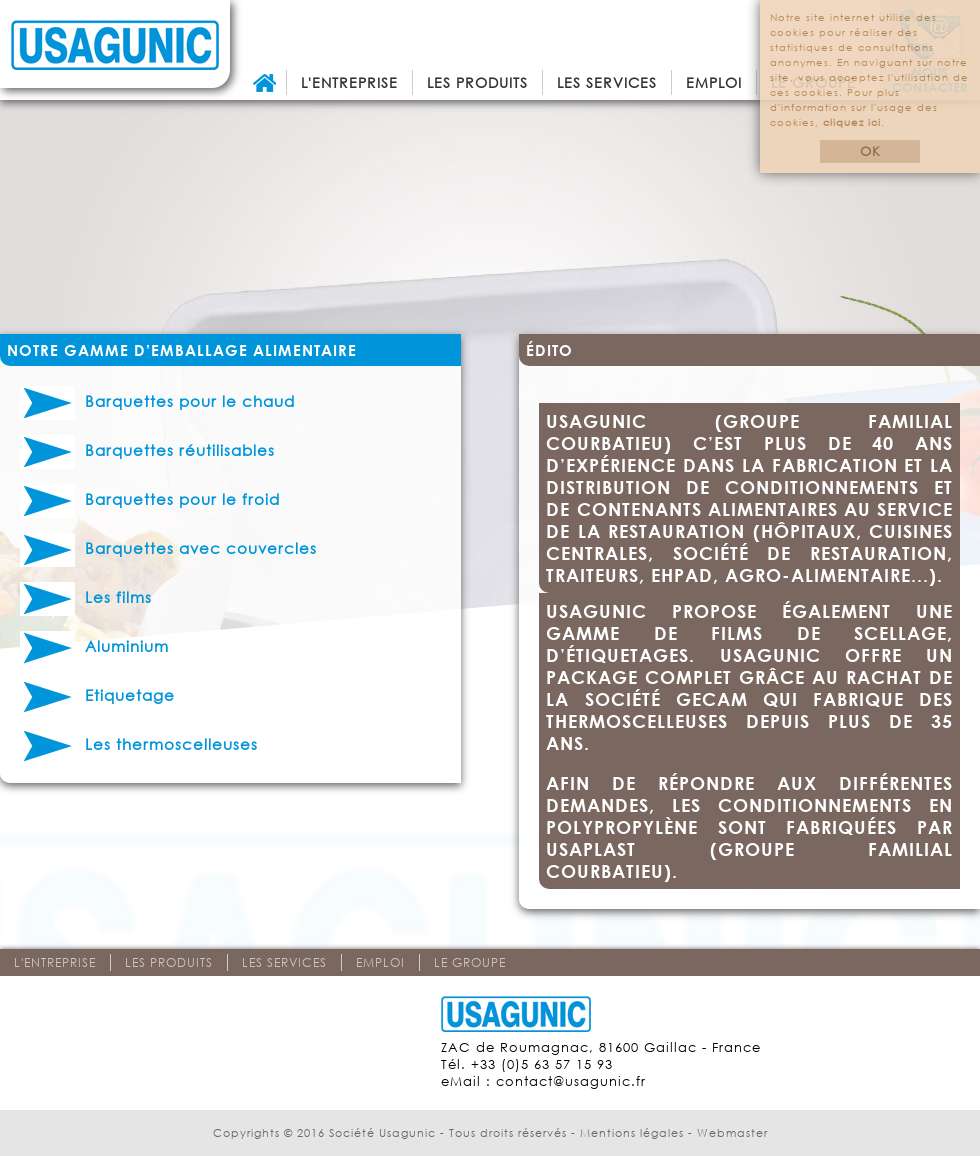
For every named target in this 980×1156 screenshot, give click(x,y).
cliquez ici (852, 122)
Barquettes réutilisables (147, 450)
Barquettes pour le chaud (157, 401)
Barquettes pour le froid (150, 499)
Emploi (714, 82)
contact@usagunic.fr (571, 1081)
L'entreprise (349, 82)
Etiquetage (97, 695)
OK (870, 151)
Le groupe (470, 962)
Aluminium (94, 646)
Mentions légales (632, 1133)
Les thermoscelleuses (139, 744)
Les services (607, 82)
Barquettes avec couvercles (168, 548)
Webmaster (732, 1133)
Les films (86, 597)
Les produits (477, 82)
